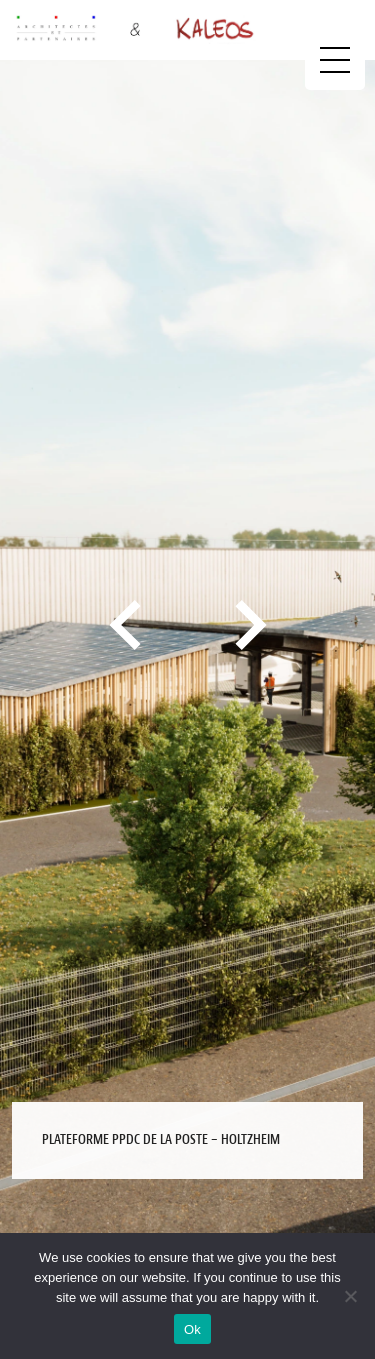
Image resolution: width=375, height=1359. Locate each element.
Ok (192, 1329)
